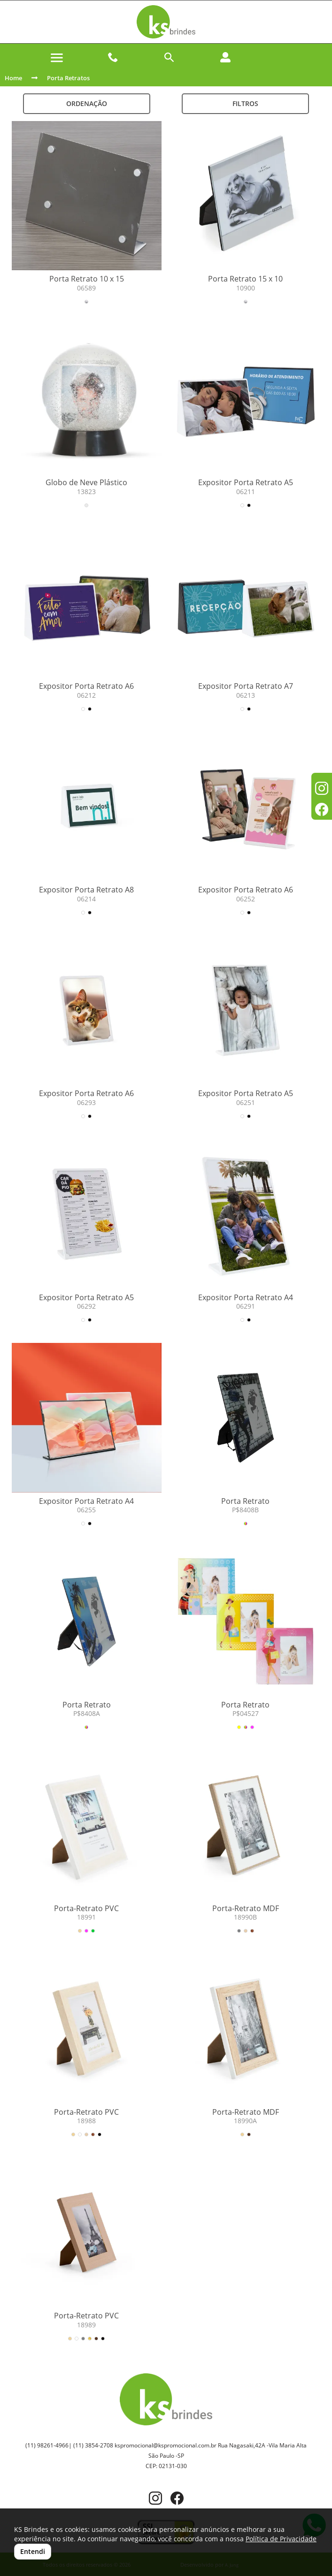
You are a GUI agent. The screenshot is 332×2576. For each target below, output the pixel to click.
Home (13, 78)
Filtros (245, 103)
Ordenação (86, 103)
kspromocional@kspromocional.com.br (165, 2445)
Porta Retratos (68, 78)
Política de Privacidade (281, 2538)
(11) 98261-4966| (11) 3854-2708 (69, 2445)
